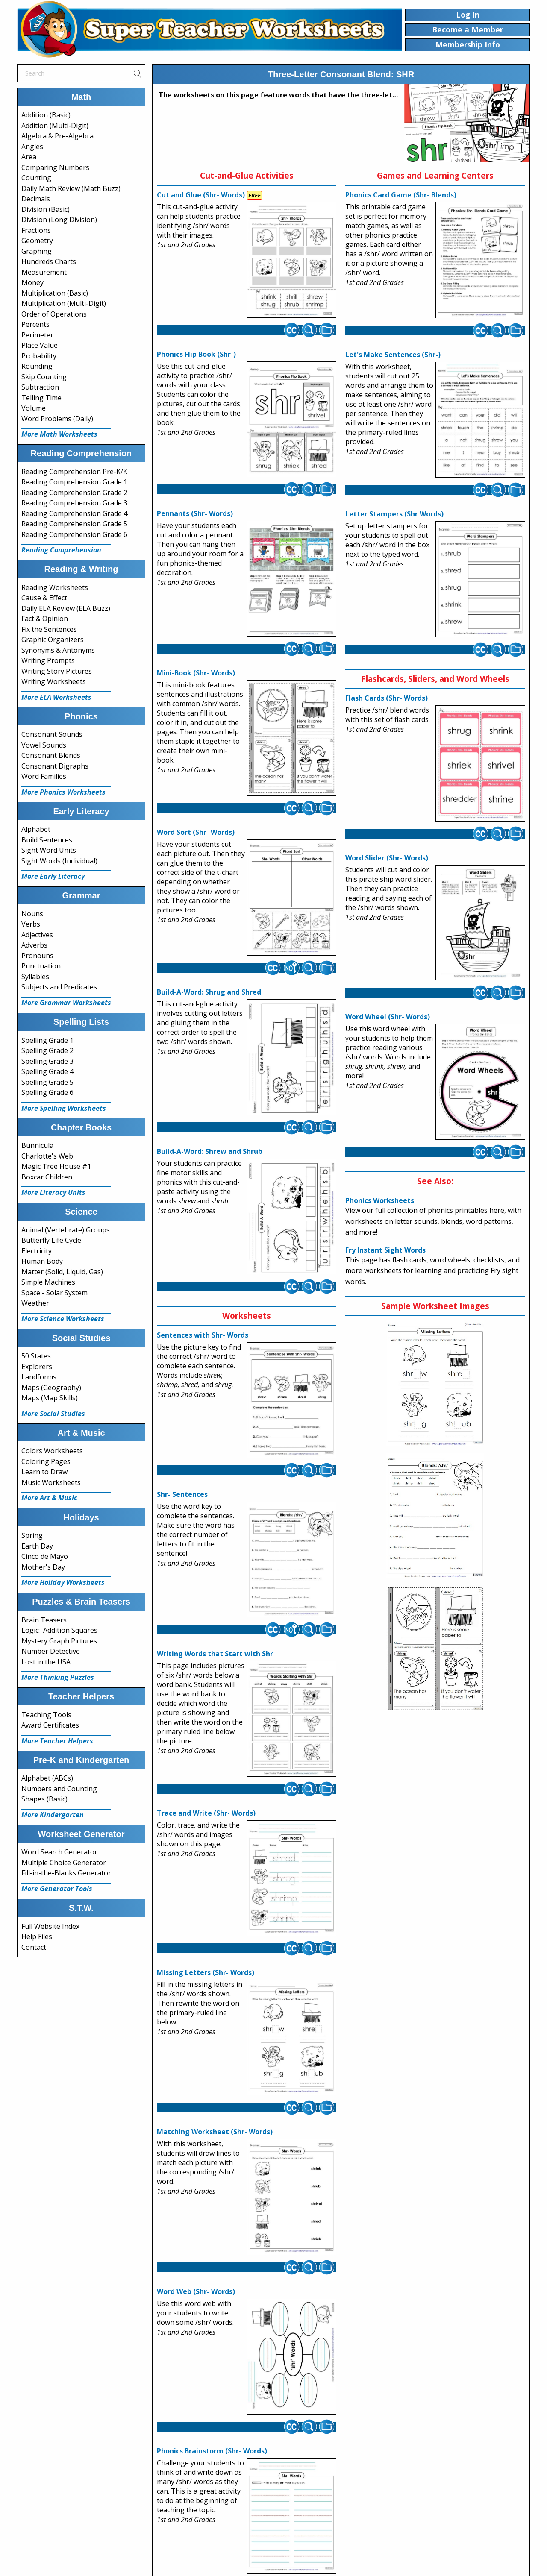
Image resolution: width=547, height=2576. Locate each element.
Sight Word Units (48, 850)
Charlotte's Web (47, 1156)
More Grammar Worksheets (66, 1002)
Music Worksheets (51, 1482)
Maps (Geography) (51, 1387)
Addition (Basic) (46, 115)
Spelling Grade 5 (47, 1082)
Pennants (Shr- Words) (195, 513)
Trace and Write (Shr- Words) (206, 1813)
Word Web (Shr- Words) (196, 2291)
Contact (33, 1947)
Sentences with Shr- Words (202, 1335)
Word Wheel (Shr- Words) (387, 1016)
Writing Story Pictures (56, 671)
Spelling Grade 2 (47, 1050)
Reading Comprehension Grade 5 (74, 523)
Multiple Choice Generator (63, 1862)
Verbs (30, 924)
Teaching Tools (46, 1714)
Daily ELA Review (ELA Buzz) (65, 608)
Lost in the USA (46, 1661)
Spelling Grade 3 (47, 1061)
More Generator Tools (56, 1888)
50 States (36, 1356)
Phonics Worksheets (379, 1200)
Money (32, 282)
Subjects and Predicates (59, 987)
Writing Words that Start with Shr (215, 1653)
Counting (36, 177)
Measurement (44, 272)
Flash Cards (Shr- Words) (386, 698)
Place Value (39, 345)
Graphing (36, 251)
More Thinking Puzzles (57, 1677)
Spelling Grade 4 (47, 1071)
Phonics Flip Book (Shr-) (196, 354)
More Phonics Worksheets (63, 792)
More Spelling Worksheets (63, 1108)
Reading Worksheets (54, 587)
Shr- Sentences (182, 1494)
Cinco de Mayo (44, 1556)
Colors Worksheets (52, 1450)
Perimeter (37, 335)
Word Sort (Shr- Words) (196, 832)
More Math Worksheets (59, 434)
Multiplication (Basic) (54, 293)
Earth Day (37, 1546)
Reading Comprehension (61, 550)
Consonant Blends (50, 755)
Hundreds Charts (48, 261)
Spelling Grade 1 (47, 1040)
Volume (33, 408)
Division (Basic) (45, 209)
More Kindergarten (52, 1814)
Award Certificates (50, 1725)
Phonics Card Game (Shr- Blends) (400, 195)
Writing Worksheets (53, 681)
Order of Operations (54, 314)
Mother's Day (43, 1567)
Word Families (43, 776)
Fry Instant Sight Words (385, 1250)
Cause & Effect (44, 597)
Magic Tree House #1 (56, 1166)
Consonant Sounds (51, 734)
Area (28, 156)
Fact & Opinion (44, 618)
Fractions (36, 230)
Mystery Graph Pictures (59, 1641)
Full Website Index (50, 1926)
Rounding (37, 366)
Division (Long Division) (59, 219)
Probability (38, 356)
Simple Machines (48, 1282)
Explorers (36, 1366)
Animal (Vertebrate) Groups (65, 1230)
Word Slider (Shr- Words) (386, 858)
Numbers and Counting (59, 1788)
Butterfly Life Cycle (51, 1240)
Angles (32, 146)
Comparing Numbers (55, 167)
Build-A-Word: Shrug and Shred (209, 992)
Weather (35, 1303)
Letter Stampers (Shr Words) (394, 514)
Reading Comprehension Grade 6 (74, 534)
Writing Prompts (48, 660)
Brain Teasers (44, 1620)
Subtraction (40, 387)
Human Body (42, 1261)
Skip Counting (44, 376)
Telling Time (41, 397)
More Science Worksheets (62, 1318)
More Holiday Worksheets (63, 1582)
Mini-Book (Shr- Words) (196, 673)
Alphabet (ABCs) (47, 1778)
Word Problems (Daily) (57, 418)
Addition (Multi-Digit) (54, 125)
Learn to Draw (44, 1471)
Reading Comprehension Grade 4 (74, 513)
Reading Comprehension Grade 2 (74, 492)
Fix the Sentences (49, 629)
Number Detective (50, 1651)
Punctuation (41, 966)
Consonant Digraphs (54, 766)
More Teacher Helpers (57, 1741)
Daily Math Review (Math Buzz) (71, 188)
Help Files (36, 1936)
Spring (32, 1535)
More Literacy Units (53, 1192)
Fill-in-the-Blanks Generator (66, 1873)
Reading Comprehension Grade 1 (74, 482)
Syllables (35, 976)
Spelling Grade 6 (47, 1092)
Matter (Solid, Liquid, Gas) (62, 1271)
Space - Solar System (54, 1292)
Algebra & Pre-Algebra (57, 136)
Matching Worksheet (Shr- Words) (215, 2131)
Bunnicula (37, 1145)
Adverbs (34, 945)
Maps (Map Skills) (49, 1397)
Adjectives (37, 934)
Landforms (38, 1377)
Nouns (32, 913)
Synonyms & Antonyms (58, 650)
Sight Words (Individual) (59, 861)
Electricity (36, 1251)
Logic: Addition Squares (59, 1630)
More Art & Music (49, 1497)
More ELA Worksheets (56, 697)
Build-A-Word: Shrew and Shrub (209, 1151)
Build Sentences (46, 840)
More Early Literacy (53, 876)
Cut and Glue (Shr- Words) (201, 195)
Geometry (37, 240)
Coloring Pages (46, 1461)
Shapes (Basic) (44, 1799)
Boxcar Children (46, 1177)
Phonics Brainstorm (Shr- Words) (212, 2451)
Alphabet (35, 829)
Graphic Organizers (52, 639)
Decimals (35, 198)
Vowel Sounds (43, 745)
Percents (35, 324)
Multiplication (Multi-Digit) (63, 303)
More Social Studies (53, 1413)
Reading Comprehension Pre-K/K (74, 471)
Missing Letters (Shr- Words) (205, 1972)
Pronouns (37, 955)
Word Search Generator (59, 1852)
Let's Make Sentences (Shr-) (393, 354)
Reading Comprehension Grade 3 (74, 503)
